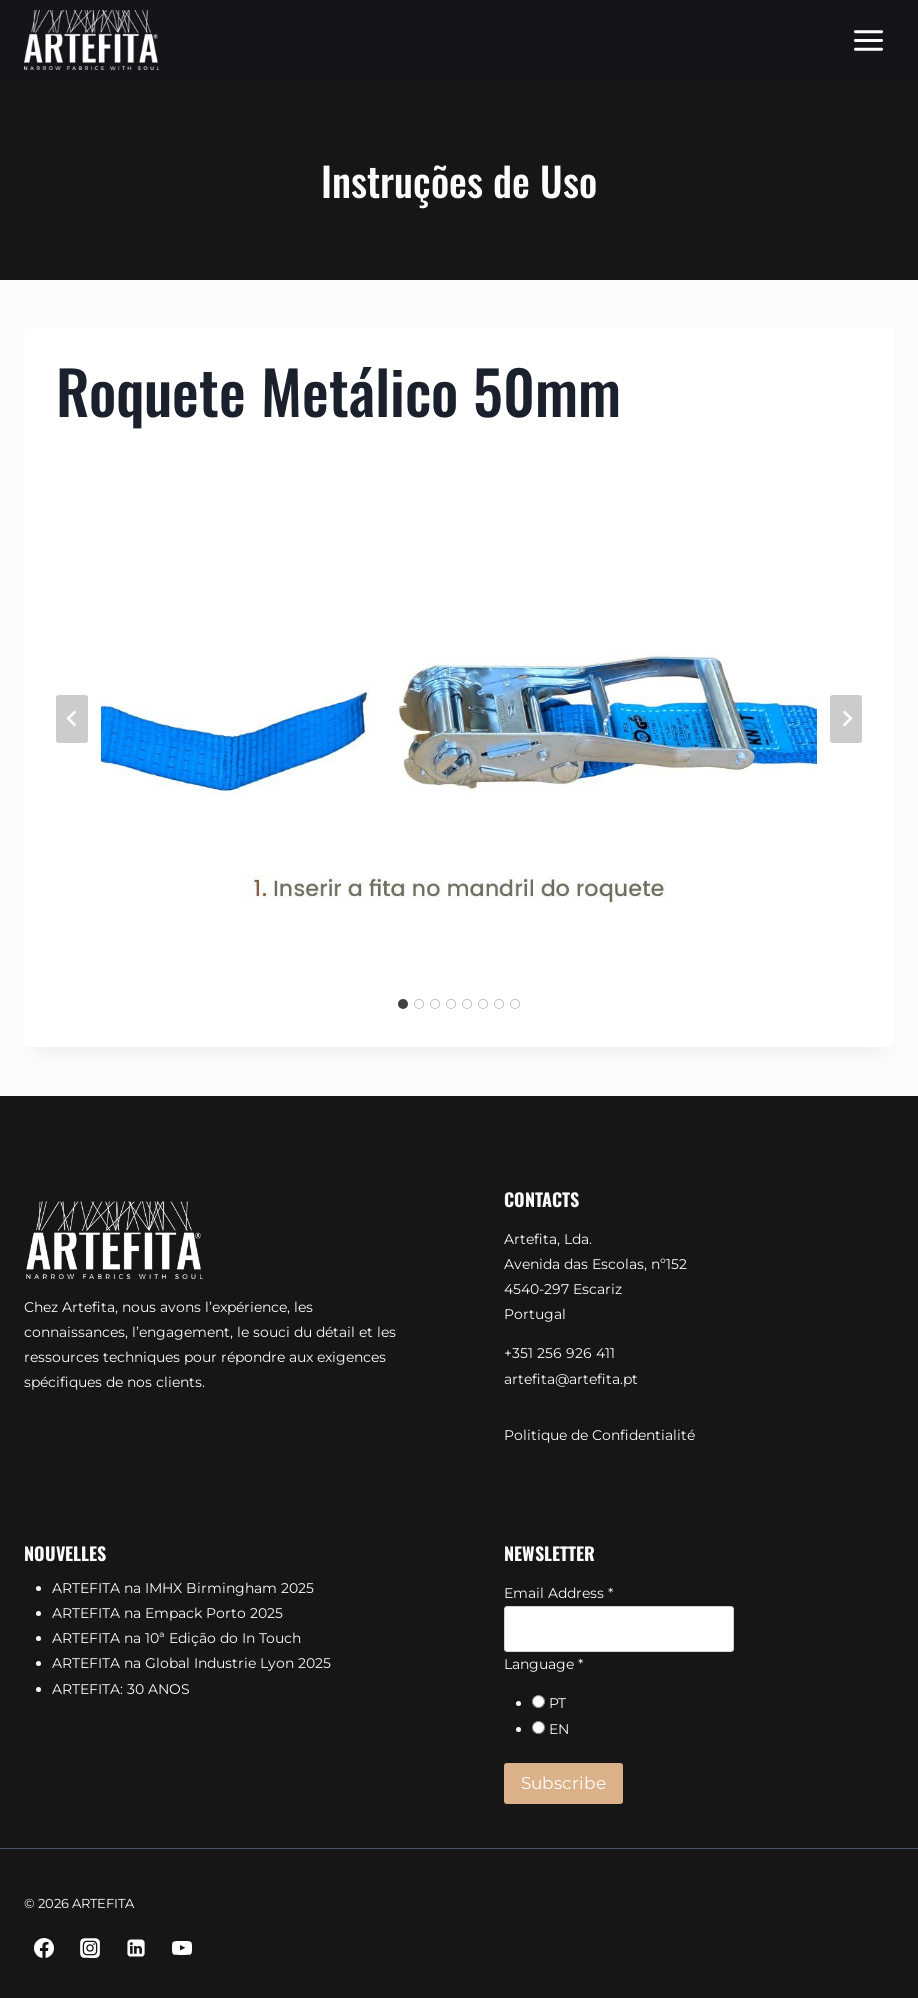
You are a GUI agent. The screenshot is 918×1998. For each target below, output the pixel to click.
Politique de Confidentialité (599, 1435)
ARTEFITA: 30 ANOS (121, 1689)
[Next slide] (846, 719)
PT (557, 1703)
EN (559, 1729)
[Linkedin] (136, 1948)
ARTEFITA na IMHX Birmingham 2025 (183, 1588)
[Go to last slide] (72, 719)
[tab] (403, 1004)
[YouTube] (182, 1948)
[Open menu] (868, 40)
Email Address (558, 1593)
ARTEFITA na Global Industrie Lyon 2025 (191, 1663)
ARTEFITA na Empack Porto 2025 (167, 1613)
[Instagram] (90, 1948)
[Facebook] (44, 1948)
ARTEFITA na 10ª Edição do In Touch (176, 1638)
